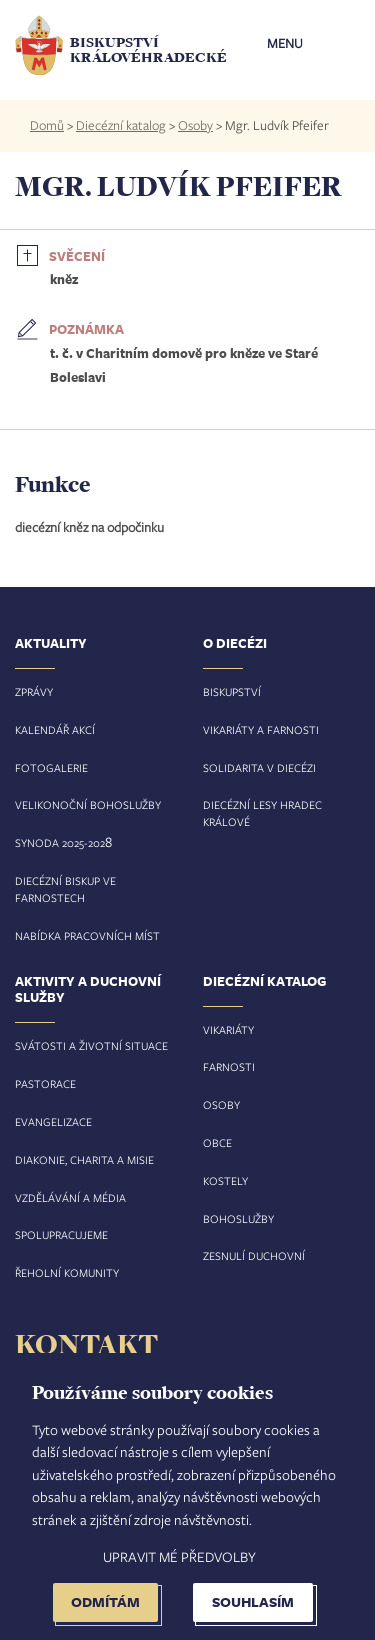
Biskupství (232, 691)
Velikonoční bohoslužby (88, 804)
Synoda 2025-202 (60, 842)
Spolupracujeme (61, 1234)
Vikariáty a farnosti (261, 729)
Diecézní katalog (121, 125)
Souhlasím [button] (253, 1601)
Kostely (225, 1180)
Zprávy (34, 691)
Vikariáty (228, 1029)
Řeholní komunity (67, 1272)
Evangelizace (53, 1121)
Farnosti (229, 1066)
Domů (47, 125)
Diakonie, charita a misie (84, 1159)
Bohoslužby (238, 1218)
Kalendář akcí (55, 729)
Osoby (195, 125)
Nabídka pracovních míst (87, 935)
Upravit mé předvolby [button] (179, 1556)
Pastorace (45, 1083)
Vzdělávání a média (70, 1197)
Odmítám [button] (105, 1601)
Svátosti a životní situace (91, 1045)
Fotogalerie (51, 767)
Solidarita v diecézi (259, 767)
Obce (217, 1142)
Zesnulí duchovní (254, 1255)
